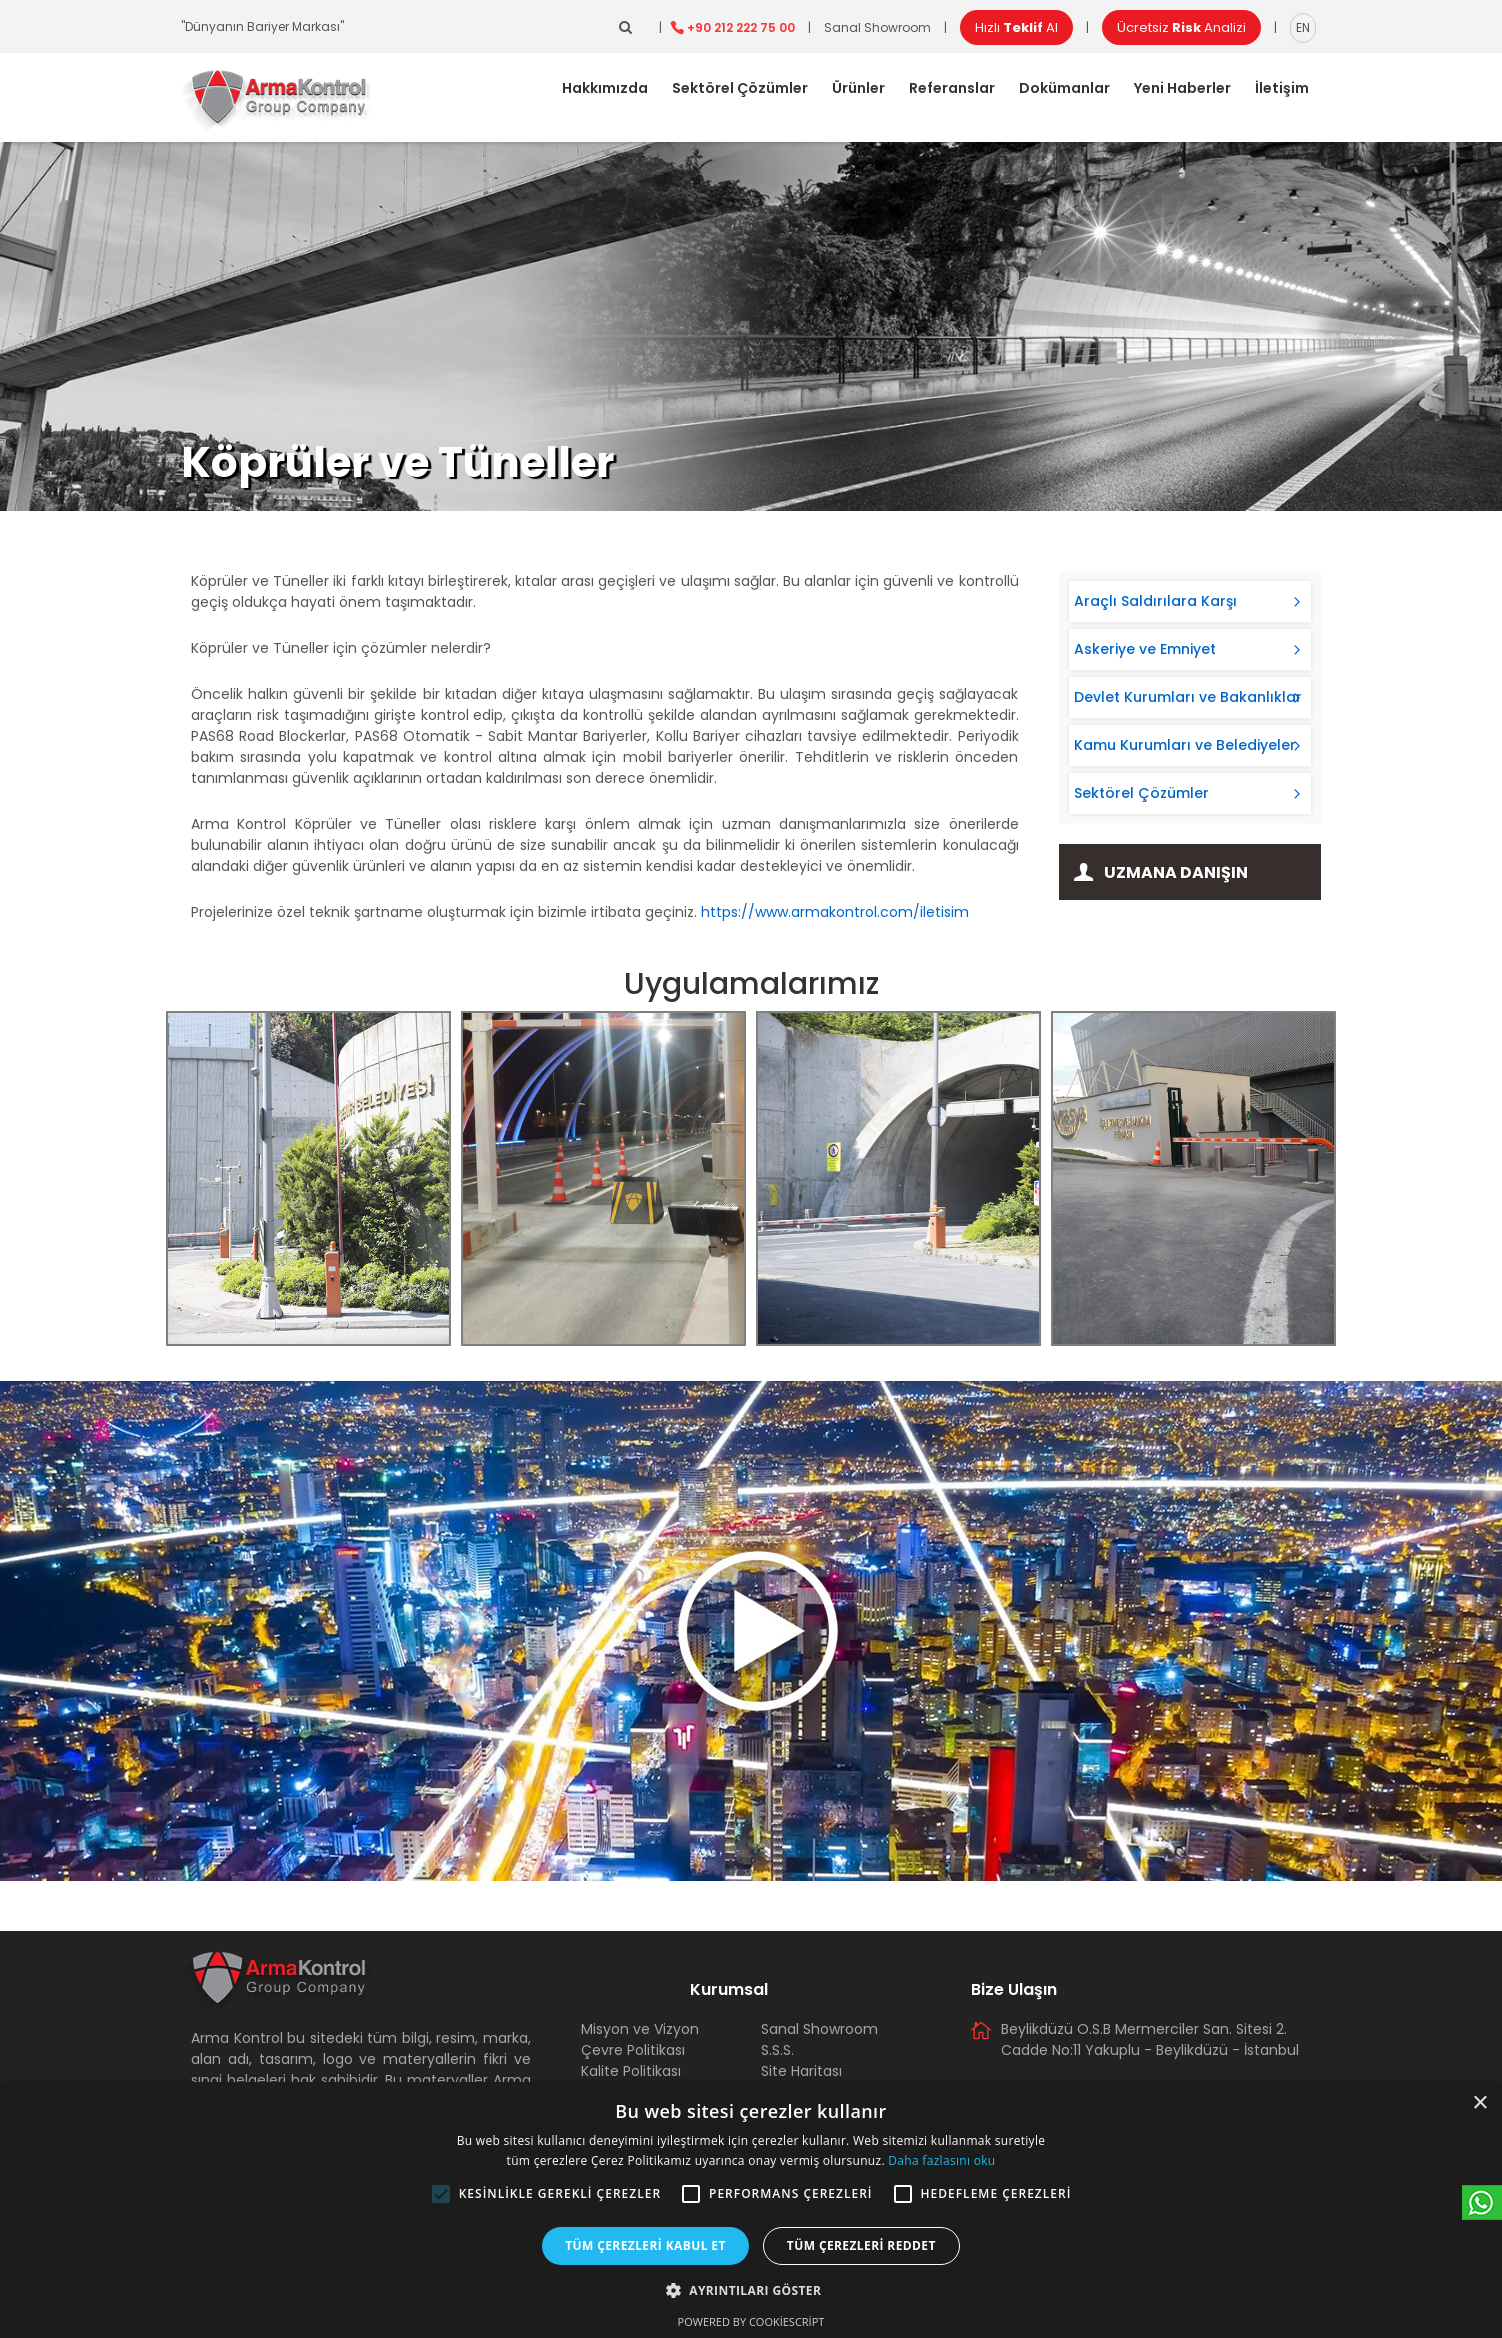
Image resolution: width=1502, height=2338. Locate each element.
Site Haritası (801, 2071)
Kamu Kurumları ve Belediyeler (1185, 745)
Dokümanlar (1064, 88)
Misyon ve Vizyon (640, 2029)
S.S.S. (777, 2050)
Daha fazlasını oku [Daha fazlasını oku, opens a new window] (941, 2160)
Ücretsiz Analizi (1181, 27)
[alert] (751, 2210)
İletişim (1282, 88)
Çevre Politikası (633, 2050)
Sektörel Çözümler (740, 88)
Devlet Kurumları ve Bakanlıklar (1188, 697)
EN (1303, 27)
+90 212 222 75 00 (741, 27)
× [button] (1479, 2103)
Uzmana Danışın (1176, 872)
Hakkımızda (605, 88)
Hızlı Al (1016, 27)
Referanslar (952, 88)
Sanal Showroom (877, 27)
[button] (441, 2194)
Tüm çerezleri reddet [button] (861, 2245)
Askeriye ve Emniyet (1145, 649)
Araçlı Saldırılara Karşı (1155, 601)
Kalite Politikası (631, 2071)
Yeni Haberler (1182, 88)
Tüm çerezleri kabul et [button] (645, 2245)
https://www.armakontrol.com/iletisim (835, 912)
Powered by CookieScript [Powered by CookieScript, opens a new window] (751, 2321)
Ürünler (858, 88)
